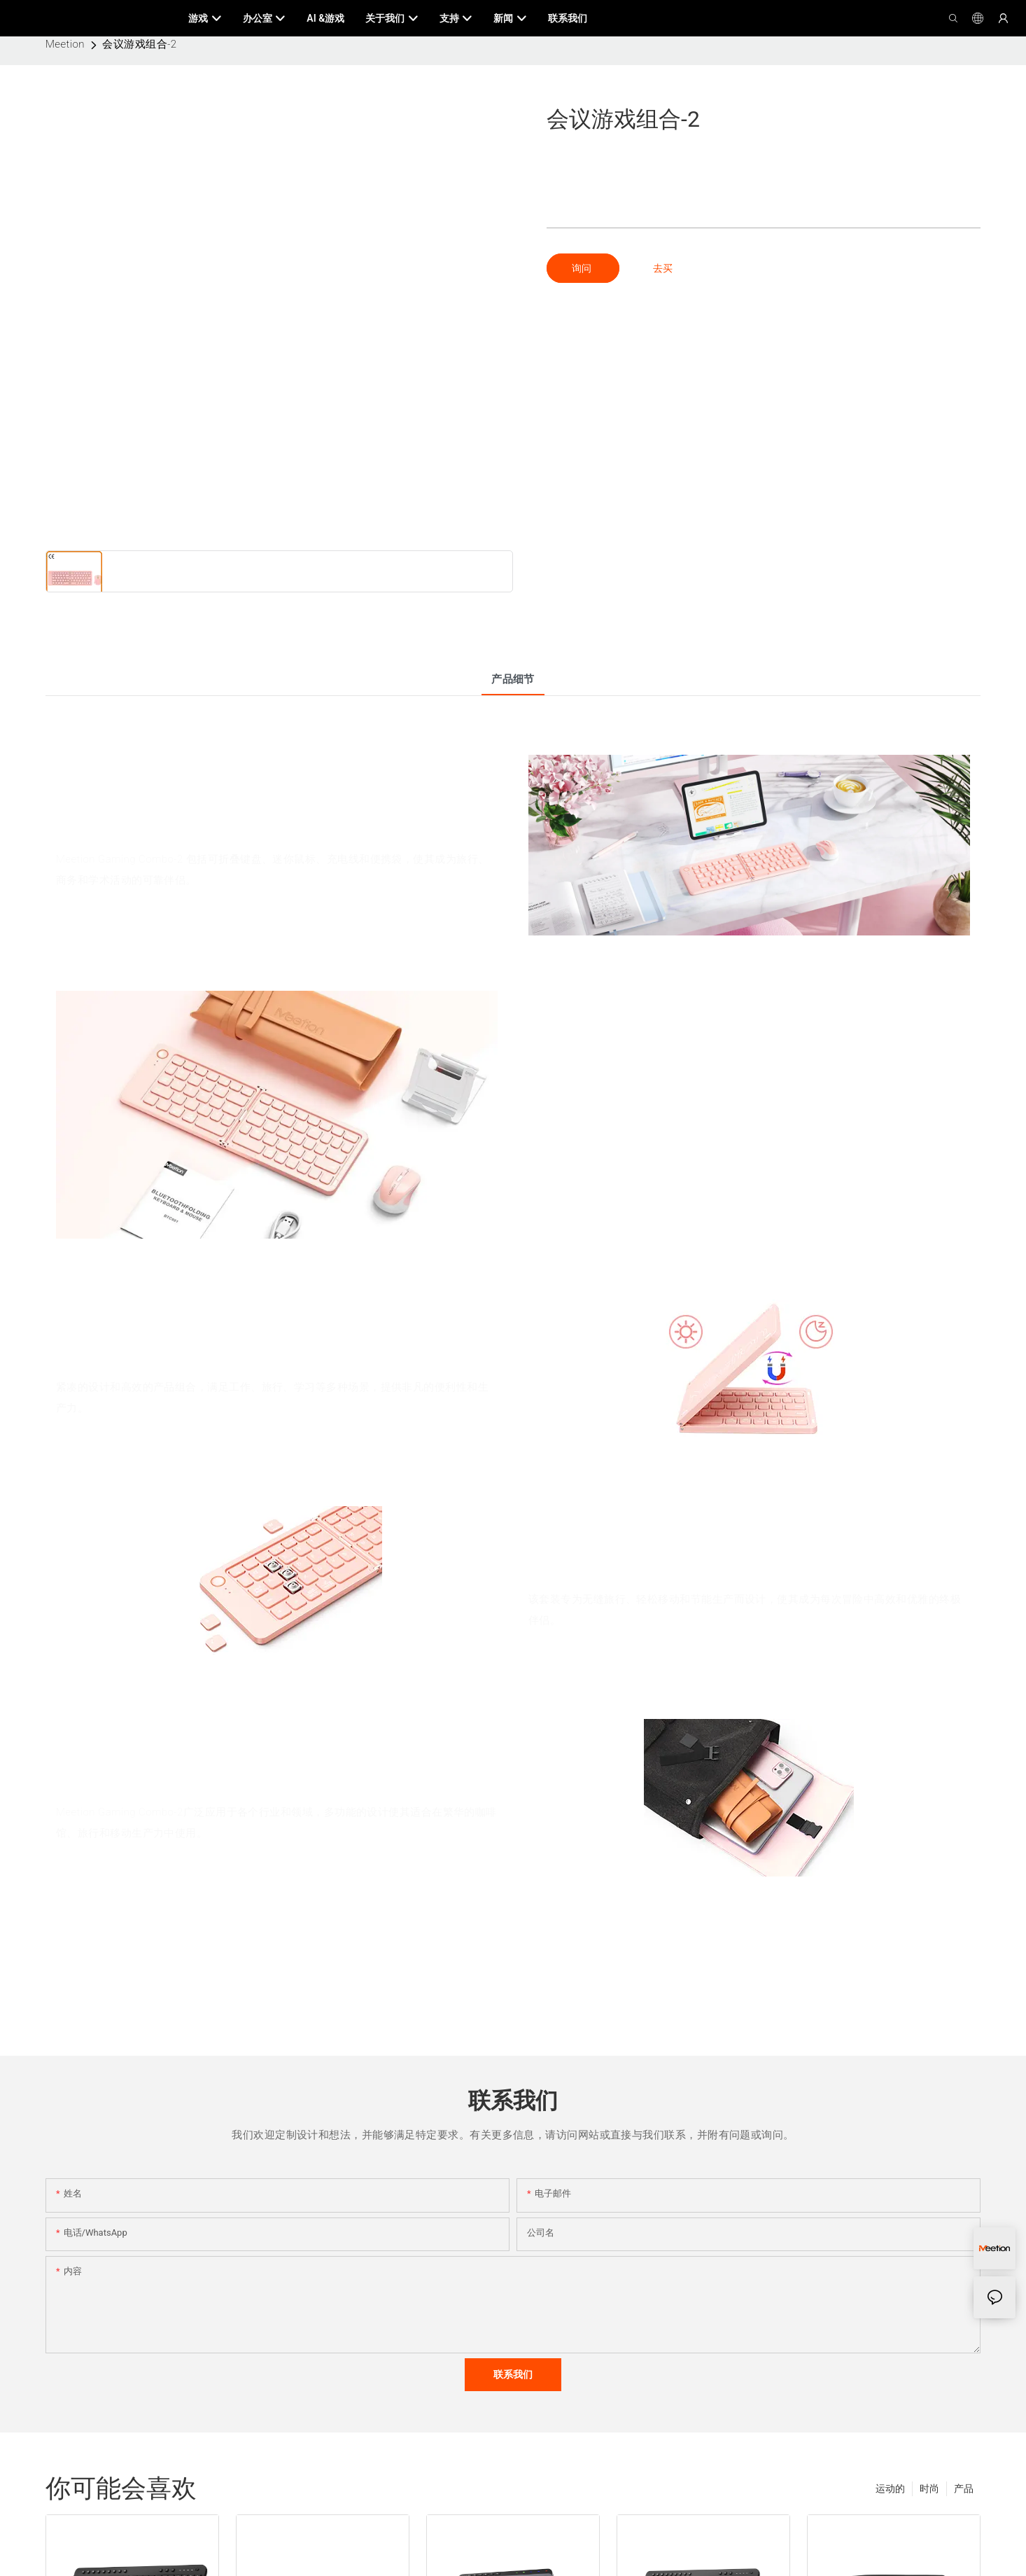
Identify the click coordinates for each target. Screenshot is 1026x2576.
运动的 (890, 2488)
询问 (582, 268)
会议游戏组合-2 (139, 44)
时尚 (929, 2488)
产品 (964, 2488)
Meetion (65, 44)
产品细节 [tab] (513, 679)
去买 (663, 268)
